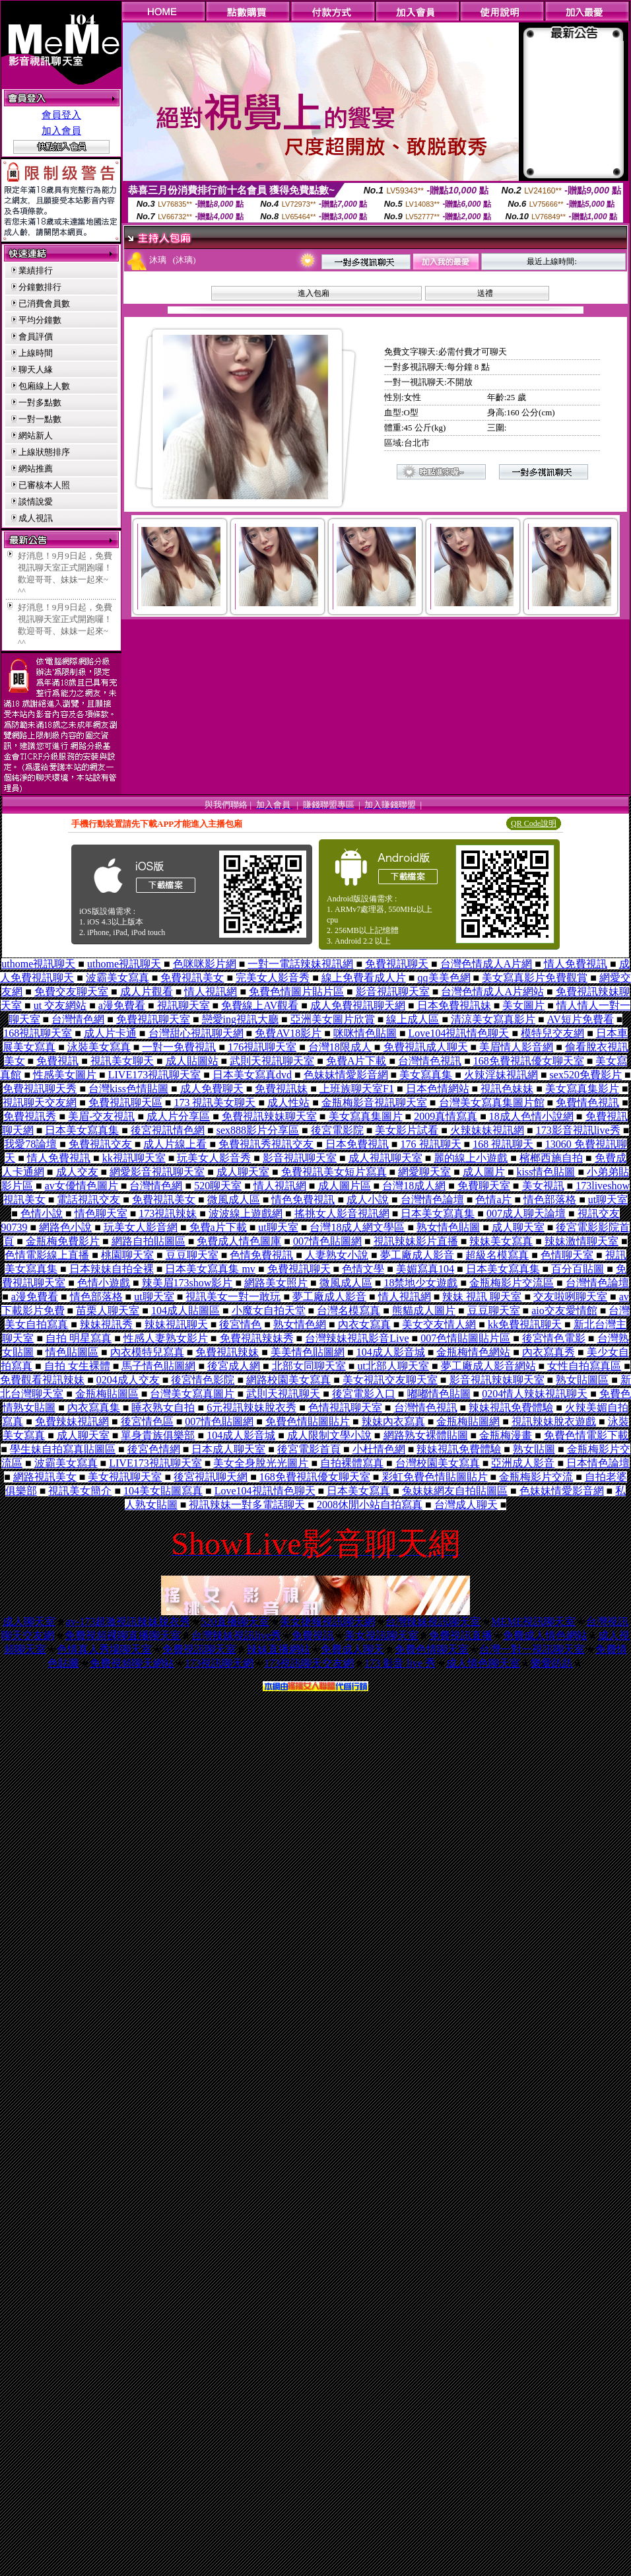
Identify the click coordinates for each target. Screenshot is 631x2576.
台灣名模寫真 (348, 1310)
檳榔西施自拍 (551, 1158)
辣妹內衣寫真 (393, 1421)
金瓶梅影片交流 (536, 1476)
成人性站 (288, 1102)
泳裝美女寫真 (99, 1047)
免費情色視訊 (587, 1102)
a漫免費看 (121, 1005)
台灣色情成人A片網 (486, 963)
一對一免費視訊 (179, 1047)
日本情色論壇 (598, 1463)
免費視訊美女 (192, 977)
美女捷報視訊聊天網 (327, 1621)
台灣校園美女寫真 (437, 1463)
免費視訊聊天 (396, 963)
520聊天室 (218, 1185)
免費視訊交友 (100, 1144)
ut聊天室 (608, 1199)
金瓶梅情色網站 (473, 1352)
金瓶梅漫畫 (505, 1435)
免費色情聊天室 (432, 1649)
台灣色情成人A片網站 (492, 991)
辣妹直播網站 (278, 1649)
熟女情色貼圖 (448, 1227)
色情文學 (363, 1268)
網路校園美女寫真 (288, 1379)
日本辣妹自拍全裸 (111, 1268)
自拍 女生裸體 (77, 1366)
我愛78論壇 (30, 1144)
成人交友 (77, 1171)
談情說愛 (35, 501)
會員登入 (61, 115)
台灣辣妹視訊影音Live (357, 1338)
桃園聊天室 (127, 1255)
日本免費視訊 (357, 1144)
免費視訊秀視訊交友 (266, 1144)
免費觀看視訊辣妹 (42, 1379)
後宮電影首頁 (309, 1449)
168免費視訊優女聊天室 (528, 1060)
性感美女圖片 (64, 1074)
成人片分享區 (178, 1116)
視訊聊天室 (183, 1005)
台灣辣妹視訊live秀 (236, 1635)
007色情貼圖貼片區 (465, 1338)
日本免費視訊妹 (454, 1005)
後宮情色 (240, 1324)
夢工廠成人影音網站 (488, 1366)
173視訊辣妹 (168, 1213)
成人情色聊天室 (483, 1663)
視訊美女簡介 (80, 1490)
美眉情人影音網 (516, 1047)
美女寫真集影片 (582, 1088)
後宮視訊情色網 (168, 1130)
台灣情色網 (77, 1019)
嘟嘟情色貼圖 (439, 1393)
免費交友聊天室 (71, 991)
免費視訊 (57, 1060)
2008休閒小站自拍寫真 (369, 1504)
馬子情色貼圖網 (158, 1366)
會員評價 (35, 336)
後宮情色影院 (202, 1379)
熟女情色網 (299, 1324)
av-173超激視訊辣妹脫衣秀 (128, 1621)
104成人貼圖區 (185, 1310)
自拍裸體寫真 (351, 1463)
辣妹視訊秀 (106, 1324)
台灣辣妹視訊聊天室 (433, 1621)
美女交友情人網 (439, 1324)
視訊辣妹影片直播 (416, 1241)
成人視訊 (35, 518)
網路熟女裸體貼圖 (425, 1435)
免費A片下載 (356, 1060)
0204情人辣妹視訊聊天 (534, 1393)
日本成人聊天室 (228, 1449)
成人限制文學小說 (329, 1435)
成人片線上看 (175, 1144)
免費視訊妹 (281, 1088)
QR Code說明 (533, 823)
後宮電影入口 (363, 1393)
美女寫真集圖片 (366, 1116)
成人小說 (368, 1199)
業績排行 (35, 270)
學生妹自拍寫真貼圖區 (63, 1449)
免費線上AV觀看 (259, 1005)
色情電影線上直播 (47, 1255)
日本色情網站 (437, 1088)
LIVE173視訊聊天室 (154, 1074)
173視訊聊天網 (219, 1663)
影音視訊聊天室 (393, 991)
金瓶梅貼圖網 (468, 1421)
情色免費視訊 (303, 1199)
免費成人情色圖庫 (239, 1241)
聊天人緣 (35, 369)
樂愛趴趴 (552, 1663)
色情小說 (41, 1213)
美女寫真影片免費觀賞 (534, 977)
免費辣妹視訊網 (72, 1421)
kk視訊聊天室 (134, 1158)
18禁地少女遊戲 (420, 1282)
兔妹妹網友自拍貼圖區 (455, 1490)
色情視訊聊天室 (345, 1407)
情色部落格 (549, 1199)
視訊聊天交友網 (40, 1102)
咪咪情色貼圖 (365, 1033)
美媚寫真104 (425, 1268)
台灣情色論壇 (432, 1199)
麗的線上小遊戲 (471, 1158)
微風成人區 (233, 1199)
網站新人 (35, 435)
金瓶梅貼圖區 (107, 1393)
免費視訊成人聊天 (425, 1047)
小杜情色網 (378, 1449)
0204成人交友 (128, 1379)
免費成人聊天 (352, 1649)
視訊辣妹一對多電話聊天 (247, 1504)
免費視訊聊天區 (125, 1102)
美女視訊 (543, 1185)
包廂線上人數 (44, 386)
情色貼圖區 (72, 1352)
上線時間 (35, 353)
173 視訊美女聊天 (214, 1102)
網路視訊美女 (45, 1476)
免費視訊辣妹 (227, 1352)
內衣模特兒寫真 (147, 1352)
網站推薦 (35, 468)
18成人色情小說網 (531, 1116)
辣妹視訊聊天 (176, 1324)
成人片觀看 (146, 991)
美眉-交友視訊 (101, 1116)
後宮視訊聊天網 (211, 1476)
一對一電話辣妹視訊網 (300, 963)
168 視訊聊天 (503, 1144)
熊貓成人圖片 (423, 1310)
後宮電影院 (337, 1130)
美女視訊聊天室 (125, 1476)
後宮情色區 (147, 1421)
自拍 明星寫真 (79, 1338)
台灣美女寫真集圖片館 (492, 1102)
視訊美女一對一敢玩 (233, 1296)
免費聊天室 (483, 1185)
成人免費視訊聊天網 (357, 1005)
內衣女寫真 (364, 1324)
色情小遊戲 (103, 1282)
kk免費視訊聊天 (525, 1324)
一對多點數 (39, 402)
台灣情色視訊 (429, 1060)
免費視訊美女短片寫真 (334, 1171)
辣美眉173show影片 (187, 1282)
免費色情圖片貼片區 (296, 991)
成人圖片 (484, 1171)
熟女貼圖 (534, 1449)
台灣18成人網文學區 (357, 1227)
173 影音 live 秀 (400, 1663)
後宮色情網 (153, 1449)
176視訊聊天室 (262, 1047)
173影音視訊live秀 (578, 1130)
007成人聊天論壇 (526, 1213)
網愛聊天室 (424, 1171)
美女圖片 (523, 1005)
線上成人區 (412, 1019)
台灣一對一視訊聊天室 (532, 1649)
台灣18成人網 (414, 1185)
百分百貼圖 (577, 1268)
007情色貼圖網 (327, 1241)
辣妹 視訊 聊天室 (481, 1296)
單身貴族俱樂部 (158, 1435)
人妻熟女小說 (336, 1255)
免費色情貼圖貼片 (307, 1421)
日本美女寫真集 (82, 1130)
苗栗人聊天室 (107, 1310)
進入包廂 (313, 293)
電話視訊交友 (88, 1199)
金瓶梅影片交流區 (511, 1282)
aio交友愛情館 (564, 1310)
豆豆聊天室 (192, 1255)
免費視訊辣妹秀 (257, 1338)
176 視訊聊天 (431, 1144)
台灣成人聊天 (466, 1504)
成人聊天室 (242, 1171)
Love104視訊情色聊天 (459, 1033)
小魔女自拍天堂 (269, 1310)
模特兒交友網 (552, 1033)
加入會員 (61, 130)
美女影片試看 (406, 1130)
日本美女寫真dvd (252, 1074)
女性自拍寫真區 (584, 1366)
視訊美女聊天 (122, 1060)
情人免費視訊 (575, 963)
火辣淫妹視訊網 (501, 1074)
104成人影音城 (390, 1352)
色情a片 (493, 1199)
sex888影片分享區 (257, 1130)
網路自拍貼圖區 (148, 1241)
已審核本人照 (44, 485)
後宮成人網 (233, 1366)
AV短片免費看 (580, 1019)
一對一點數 (39, 419)
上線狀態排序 (44, 452)
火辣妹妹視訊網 (487, 1130)
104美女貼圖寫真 (163, 1490)
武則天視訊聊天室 (272, 1060)
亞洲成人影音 (522, 1463)
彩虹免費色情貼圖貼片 (435, 1476)
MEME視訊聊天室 (533, 1621)
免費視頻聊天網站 (132, 1663)
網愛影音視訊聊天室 (157, 1171)
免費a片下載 (218, 1227)
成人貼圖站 (192, 1060)
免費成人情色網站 (545, 1635)
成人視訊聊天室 (385, 1158)
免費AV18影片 (288, 1033)
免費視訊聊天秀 (40, 1088)
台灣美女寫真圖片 (192, 1393)
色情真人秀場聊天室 (104, 1649)
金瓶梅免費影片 (63, 1241)
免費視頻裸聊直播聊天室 (123, 1635)
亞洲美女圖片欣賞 (332, 1019)
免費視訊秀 (29, 1116)
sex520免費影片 (586, 1074)
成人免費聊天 (212, 1088)
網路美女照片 (276, 1282)
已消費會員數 (44, 303)
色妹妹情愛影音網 (346, 1074)
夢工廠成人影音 (417, 1255)
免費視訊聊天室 (153, 1019)
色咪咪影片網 (204, 963)
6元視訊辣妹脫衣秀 (251, 1407)
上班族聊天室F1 (356, 1088)
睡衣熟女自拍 (163, 1407)
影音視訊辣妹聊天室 (497, 1379)
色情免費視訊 (261, 1255)
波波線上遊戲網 (245, 1213)
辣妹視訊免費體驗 (511, 1407)
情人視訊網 (210, 991)
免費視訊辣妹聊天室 (269, 1116)
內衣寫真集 (93, 1407)
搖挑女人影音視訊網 (341, 1213)
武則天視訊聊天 (283, 1393)
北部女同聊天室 (309, 1366)
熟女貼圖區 (582, 1379)
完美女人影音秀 (273, 977)
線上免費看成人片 (363, 977)
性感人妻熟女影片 (165, 1338)
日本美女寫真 (358, 1490)
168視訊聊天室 (37, 1033)
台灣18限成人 (340, 1047)
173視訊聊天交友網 (309, 1663)
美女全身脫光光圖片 (260, 1463)
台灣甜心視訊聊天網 (196, 1033)
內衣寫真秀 (548, 1352)
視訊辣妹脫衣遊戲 (554, 1421)
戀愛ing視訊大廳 (240, 1019)
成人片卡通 (110, 1033)
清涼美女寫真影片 (493, 1019)
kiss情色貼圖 (546, 1171)
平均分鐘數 (39, 320)
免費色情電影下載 (586, 1435)
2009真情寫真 (445, 1116)
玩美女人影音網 (141, 1227)
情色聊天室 (101, 1213)
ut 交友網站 (60, 1005)
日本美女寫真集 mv (210, 1268)
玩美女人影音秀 (214, 1158)
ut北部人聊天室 (392, 1366)
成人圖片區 (344, 1185)
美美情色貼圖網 (308, 1352)
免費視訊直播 (460, 1635)
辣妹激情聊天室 (581, 1241)
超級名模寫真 (497, 1255)
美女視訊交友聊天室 (390, 1379)
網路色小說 (65, 1227)
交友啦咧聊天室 (570, 1296)
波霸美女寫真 (117, 977)
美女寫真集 (425, 1074)
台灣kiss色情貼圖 (128, 1088)
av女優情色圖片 (81, 1185)
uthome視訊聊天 (38, 963)
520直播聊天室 (235, 1621)
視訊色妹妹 (507, 1088)
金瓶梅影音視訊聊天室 (374, 1102)
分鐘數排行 (39, 287)
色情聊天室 (567, 1255)
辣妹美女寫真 (501, 1241)
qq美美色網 (444, 977)
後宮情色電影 (553, 1338)
